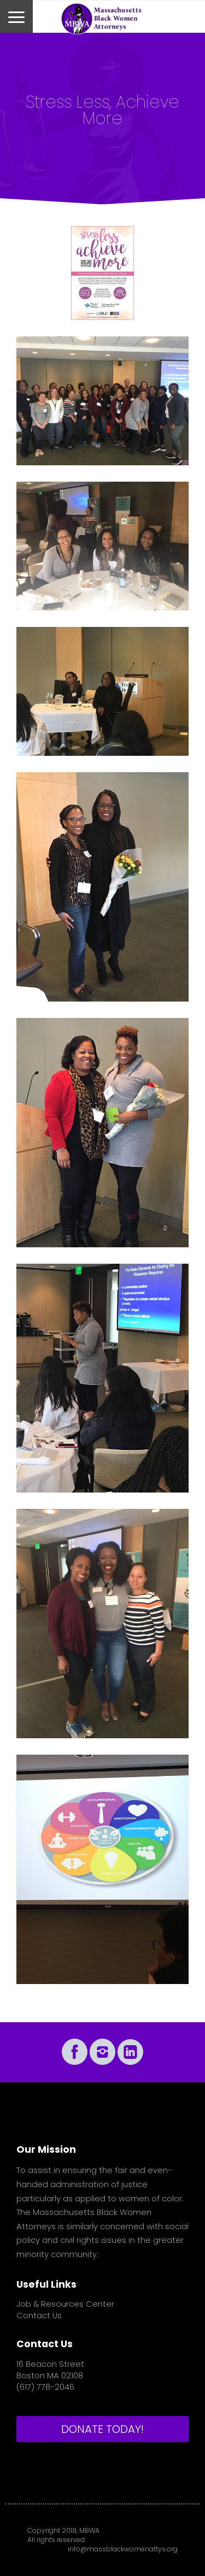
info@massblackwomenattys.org (123, 2549)
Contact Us (39, 2315)
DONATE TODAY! (102, 2429)
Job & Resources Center (65, 2304)
